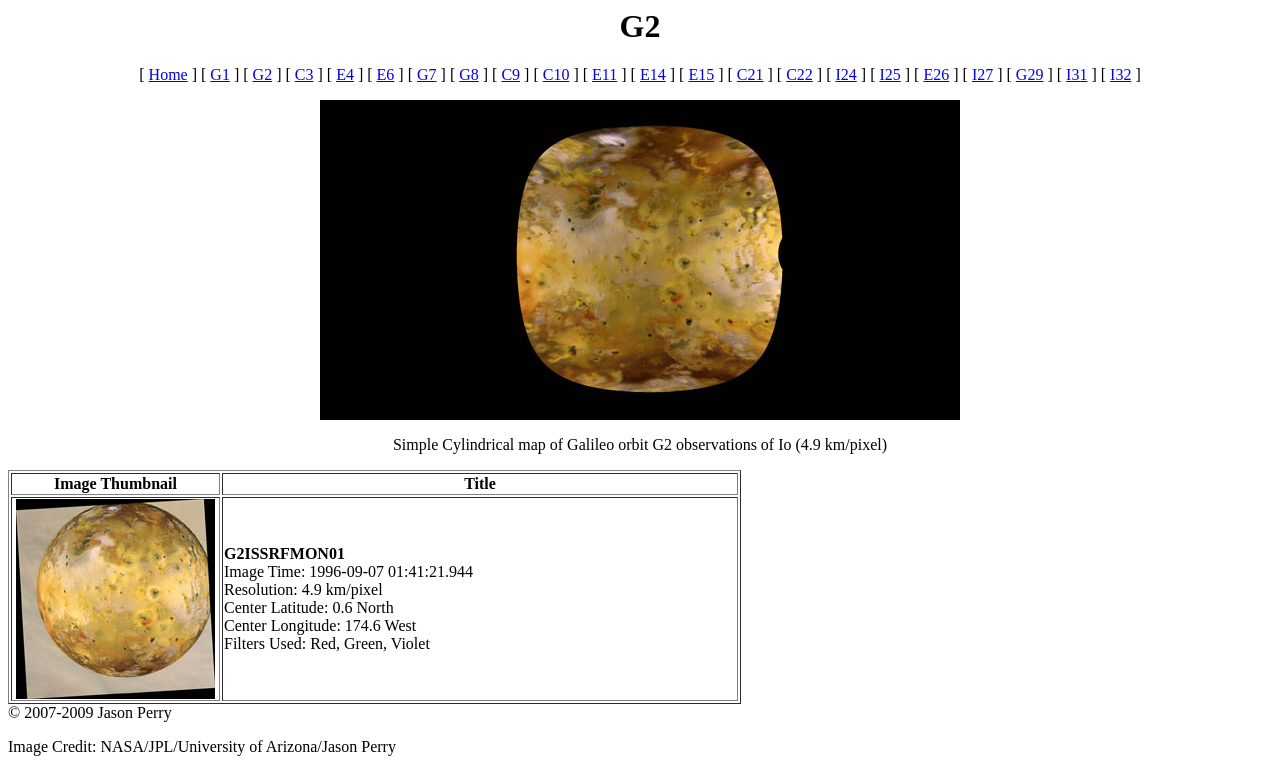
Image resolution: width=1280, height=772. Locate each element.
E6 (386, 74)
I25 (889, 74)
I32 (1120, 74)
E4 (345, 74)
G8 (469, 74)
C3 (304, 74)
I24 (845, 74)
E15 (701, 74)
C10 (556, 74)
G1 (220, 74)
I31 (1076, 74)
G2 (263, 74)
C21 (750, 74)
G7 (427, 74)
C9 (510, 74)
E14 (653, 74)
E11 (604, 74)
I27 (982, 74)
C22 (799, 74)
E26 (936, 74)
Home (168, 74)
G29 (1030, 74)
